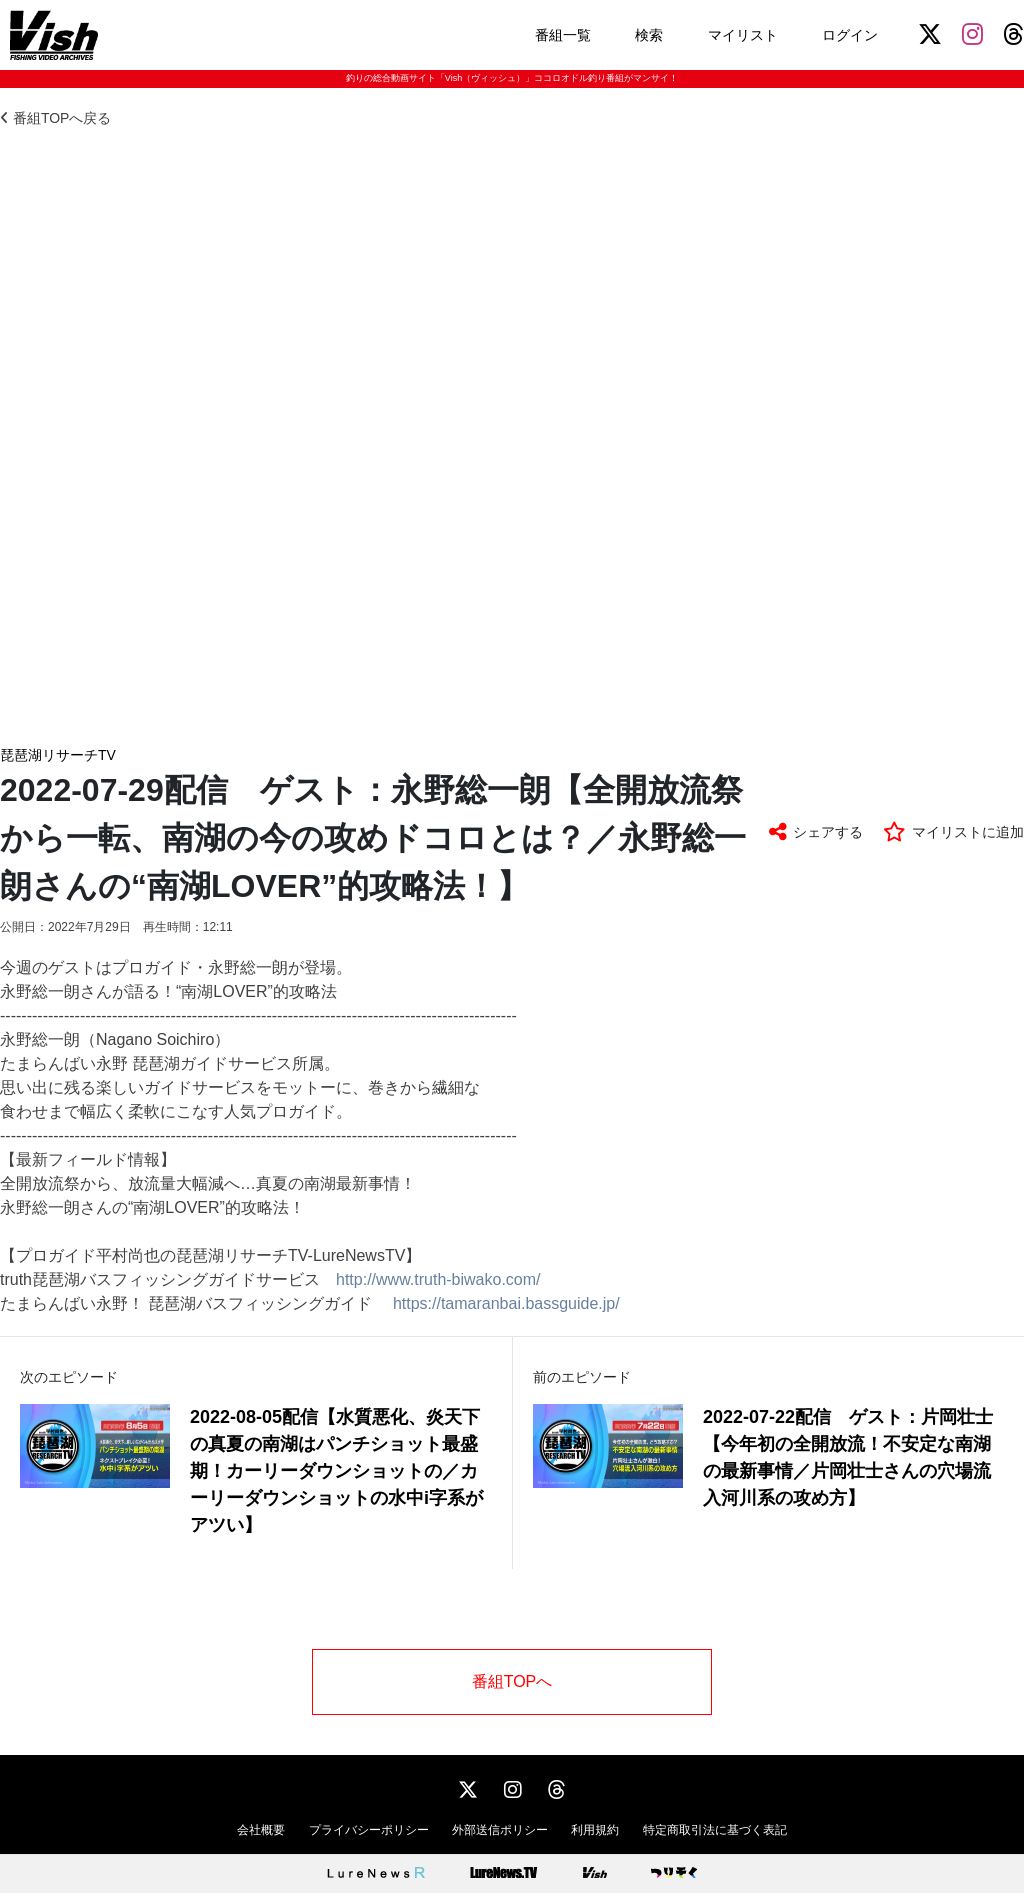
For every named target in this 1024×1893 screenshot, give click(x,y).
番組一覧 (563, 35)
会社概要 (261, 1830)
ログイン (850, 35)
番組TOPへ (512, 1681)
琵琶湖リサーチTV (58, 755)
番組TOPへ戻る (55, 118)
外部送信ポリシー (500, 1830)
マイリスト (743, 35)
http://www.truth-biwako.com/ (438, 1279)
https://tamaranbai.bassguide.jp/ (506, 1303)
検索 (649, 35)
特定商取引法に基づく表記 (715, 1830)
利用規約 (595, 1830)
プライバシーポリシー (369, 1830)
